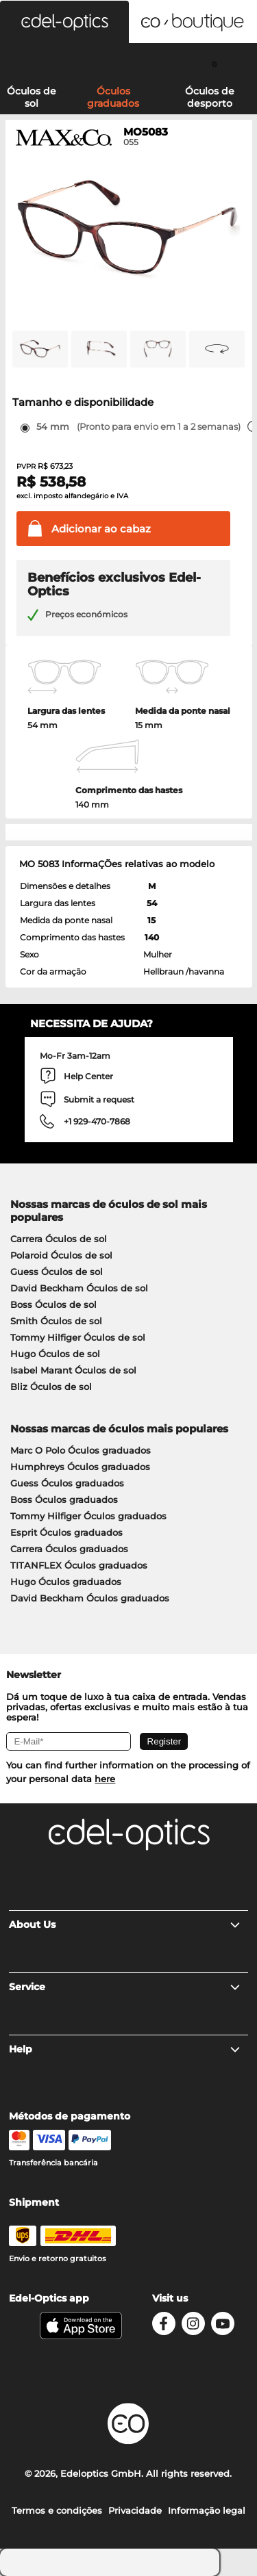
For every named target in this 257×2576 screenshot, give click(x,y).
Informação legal (206, 2510)
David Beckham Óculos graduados (89, 1598)
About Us (125, 1924)
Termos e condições (57, 2510)
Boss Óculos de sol (53, 1304)
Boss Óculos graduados (64, 1499)
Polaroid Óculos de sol (61, 1255)
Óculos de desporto (209, 97)
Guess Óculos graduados (67, 1483)
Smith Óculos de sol (56, 1320)
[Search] (43, 63)
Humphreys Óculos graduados (80, 1466)
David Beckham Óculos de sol (79, 1288)
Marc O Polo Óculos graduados (80, 1450)
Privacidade (135, 2510)
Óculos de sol (31, 97)
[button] (64, 22)
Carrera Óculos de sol (58, 1238)
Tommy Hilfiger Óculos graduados (88, 1515)
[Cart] (214, 63)
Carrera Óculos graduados (69, 1548)
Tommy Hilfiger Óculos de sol (77, 1337)
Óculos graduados (113, 97)
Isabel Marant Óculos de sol (73, 1370)
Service (125, 1987)
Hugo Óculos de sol (55, 1353)
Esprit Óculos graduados (66, 1532)
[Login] (128, 63)
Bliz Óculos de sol (51, 1386)
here (105, 1778)
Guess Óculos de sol (56, 1271)
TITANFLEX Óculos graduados (78, 1565)
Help (125, 2049)
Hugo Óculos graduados (65, 1581)
